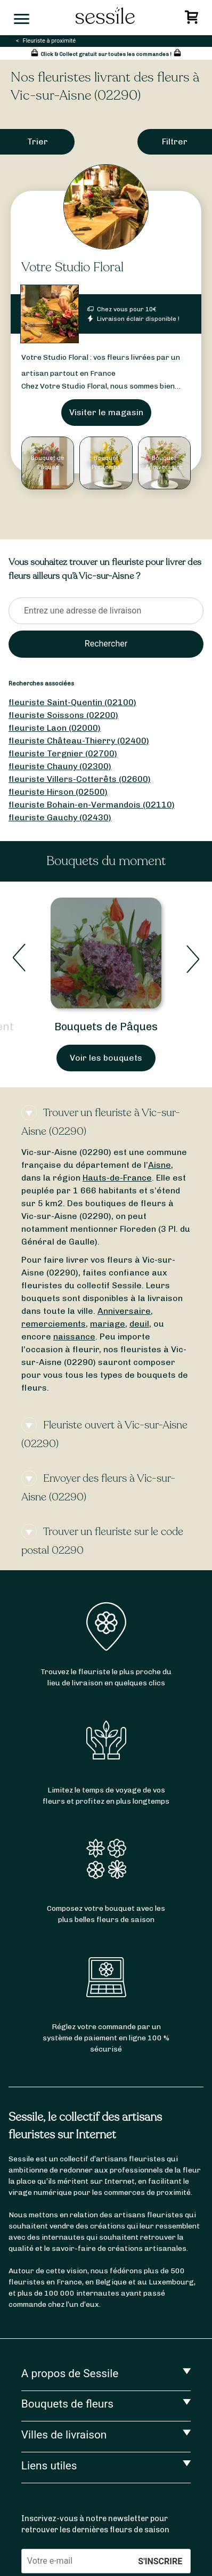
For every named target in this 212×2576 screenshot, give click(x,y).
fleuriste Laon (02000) (55, 728)
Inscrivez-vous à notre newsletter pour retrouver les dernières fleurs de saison (95, 2524)
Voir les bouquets (106, 1058)
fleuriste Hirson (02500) (58, 792)
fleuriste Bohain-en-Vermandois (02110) (92, 805)
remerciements (53, 1324)
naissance (74, 1336)
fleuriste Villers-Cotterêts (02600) (80, 779)
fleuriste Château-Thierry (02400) (79, 741)
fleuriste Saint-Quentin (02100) (72, 702)
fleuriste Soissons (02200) (63, 715)
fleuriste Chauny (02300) (60, 766)
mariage (107, 1324)
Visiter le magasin (106, 412)
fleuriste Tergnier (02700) (63, 753)
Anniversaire (124, 1311)
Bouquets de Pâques (106, 1026)
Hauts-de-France (117, 1178)
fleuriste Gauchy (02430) (60, 817)
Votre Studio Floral (72, 267)
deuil (139, 1324)
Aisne (159, 1165)
